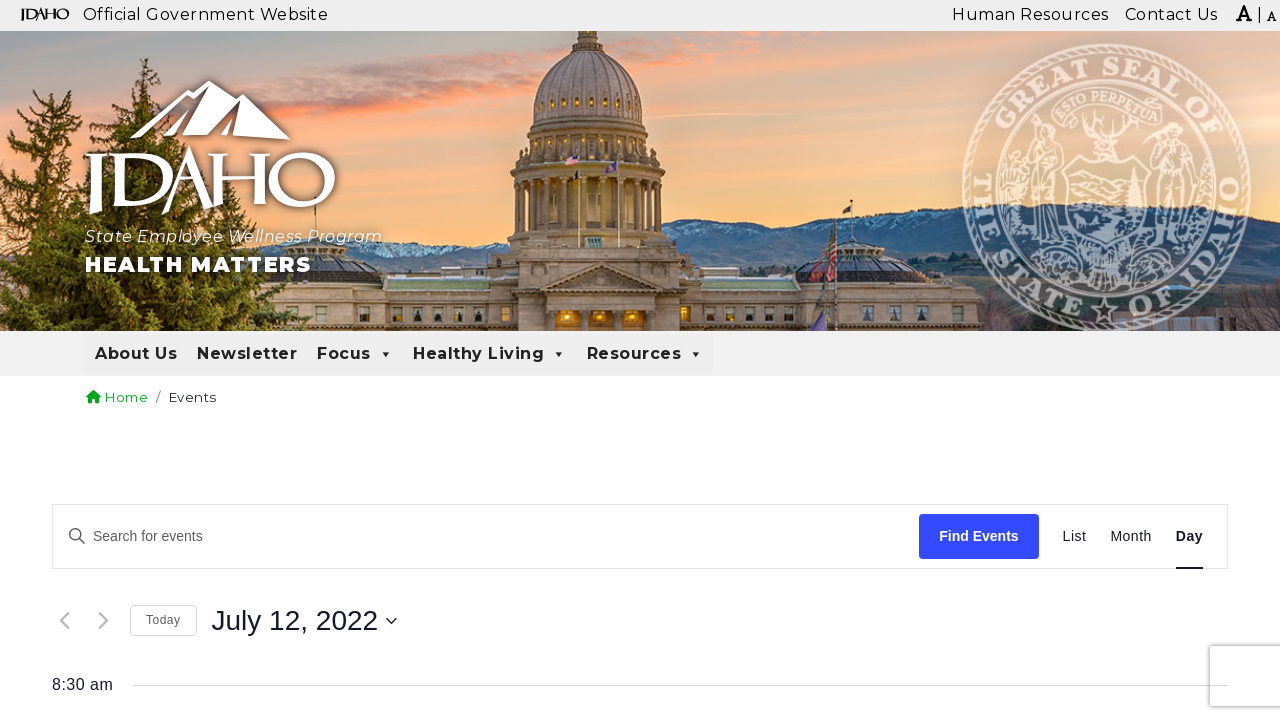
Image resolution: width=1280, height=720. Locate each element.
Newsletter (247, 353)
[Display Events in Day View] (1189, 536)
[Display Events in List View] (1075, 536)
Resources (645, 354)
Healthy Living (490, 354)
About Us (136, 353)
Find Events (978, 536)
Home (117, 397)
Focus (355, 354)
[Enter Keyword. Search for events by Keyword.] (486, 536)
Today (163, 620)
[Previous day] (64, 621)
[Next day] (103, 621)
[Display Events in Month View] (1130, 536)
